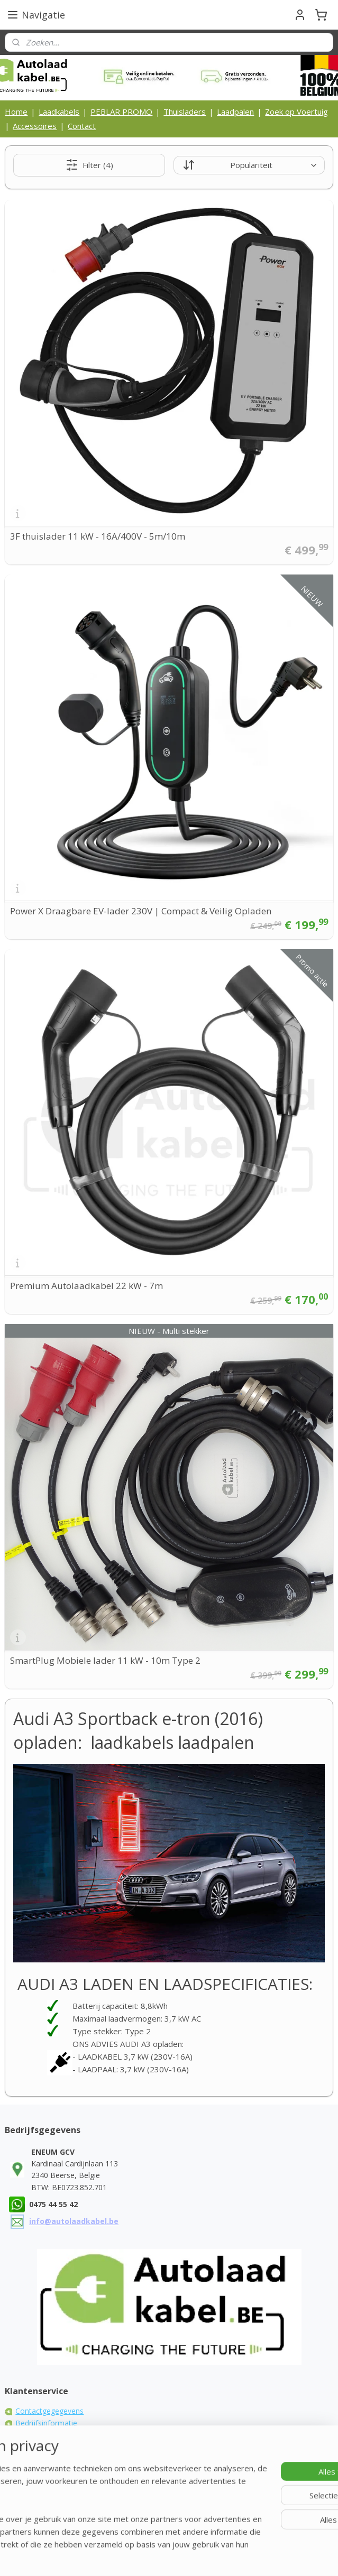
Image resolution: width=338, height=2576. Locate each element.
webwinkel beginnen (252, 2539)
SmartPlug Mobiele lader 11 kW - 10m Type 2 (105, 1660)
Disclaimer (33, 2470)
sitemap (189, 2539)
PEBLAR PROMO (121, 111)
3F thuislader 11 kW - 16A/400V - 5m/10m (97, 536)
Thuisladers (184, 111)
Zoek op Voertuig (296, 111)
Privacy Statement (46, 2458)
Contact (82, 126)
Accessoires (35, 126)
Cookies (29, 2446)
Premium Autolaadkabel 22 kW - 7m (86, 1285)
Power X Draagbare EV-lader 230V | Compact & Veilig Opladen (140, 910)
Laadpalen (235, 111)
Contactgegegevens (49, 2411)
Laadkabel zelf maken (52, 2482)
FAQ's (25, 2494)
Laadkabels (59, 111)
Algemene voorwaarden (56, 2435)
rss (212, 2539)
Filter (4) (89, 165)
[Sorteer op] (249, 165)
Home (16, 111)
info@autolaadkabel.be (73, 2221)
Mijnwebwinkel (169, 2557)
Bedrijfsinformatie (46, 2423)
